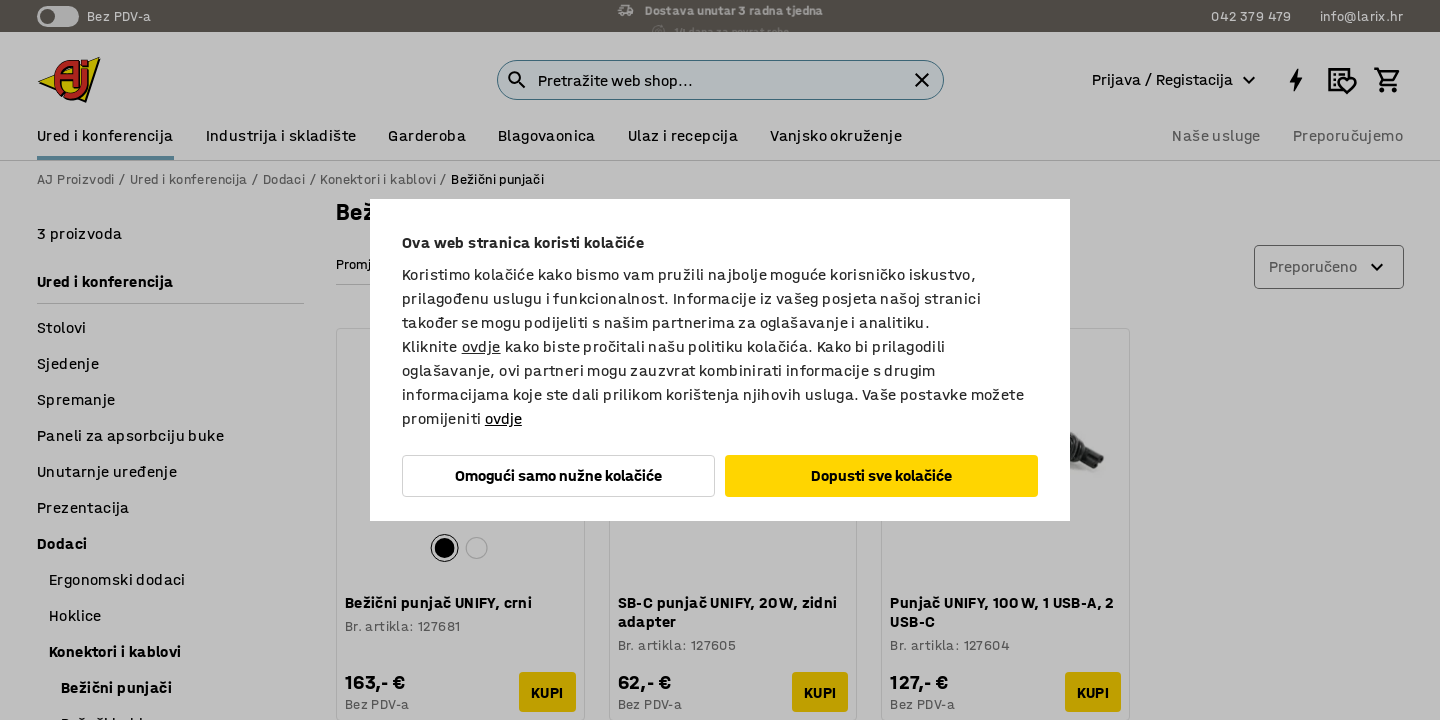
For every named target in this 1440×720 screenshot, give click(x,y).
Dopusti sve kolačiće (881, 475)
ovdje (481, 346)
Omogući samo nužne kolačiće (558, 475)
